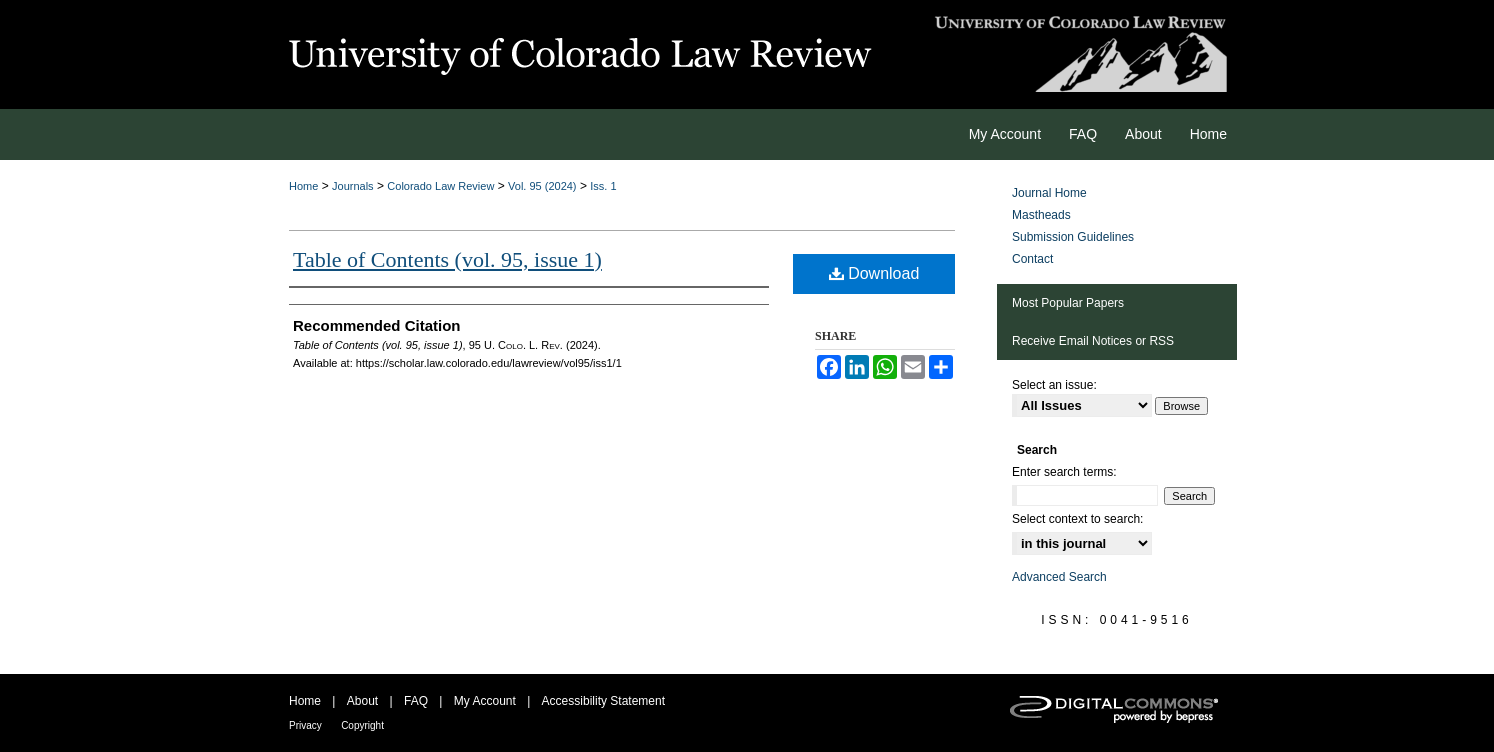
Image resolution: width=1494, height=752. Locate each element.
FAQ (416, 701)
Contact (1032, 259)
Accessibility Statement (603, 701)
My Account (485, 701)
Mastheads (1041, 215)
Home (303, 186)
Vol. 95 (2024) (542, 186)
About (362, 701)
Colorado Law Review (440, 186)
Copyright (362, 725)
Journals (353, 186)
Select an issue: (1054, 385)
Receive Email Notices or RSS (1093, 341)
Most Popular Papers (1068, 303)
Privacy (305, 725)
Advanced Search (1059, 577)
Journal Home (1049, 193)
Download (874, 273)
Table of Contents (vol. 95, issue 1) (447, 259)
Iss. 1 (603, 186)
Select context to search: (1077, 519)
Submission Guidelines (1073, 237)
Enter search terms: (1064, 472)
